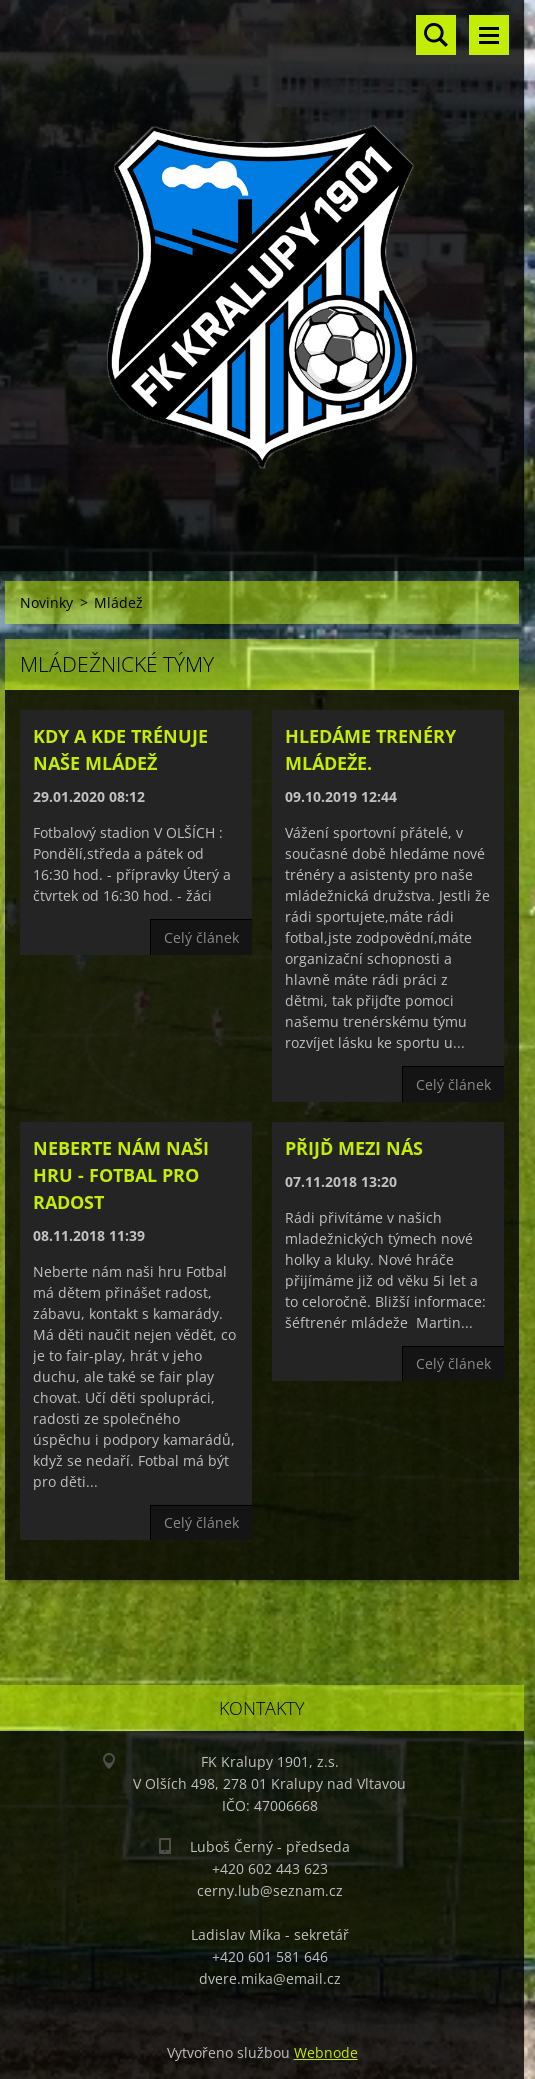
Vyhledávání (436, 35)
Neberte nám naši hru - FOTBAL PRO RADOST (121, 1175)
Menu (489, 35)
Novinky (46, 602)
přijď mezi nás (354, 1148)
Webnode (326, 2052)
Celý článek (201, 937)
